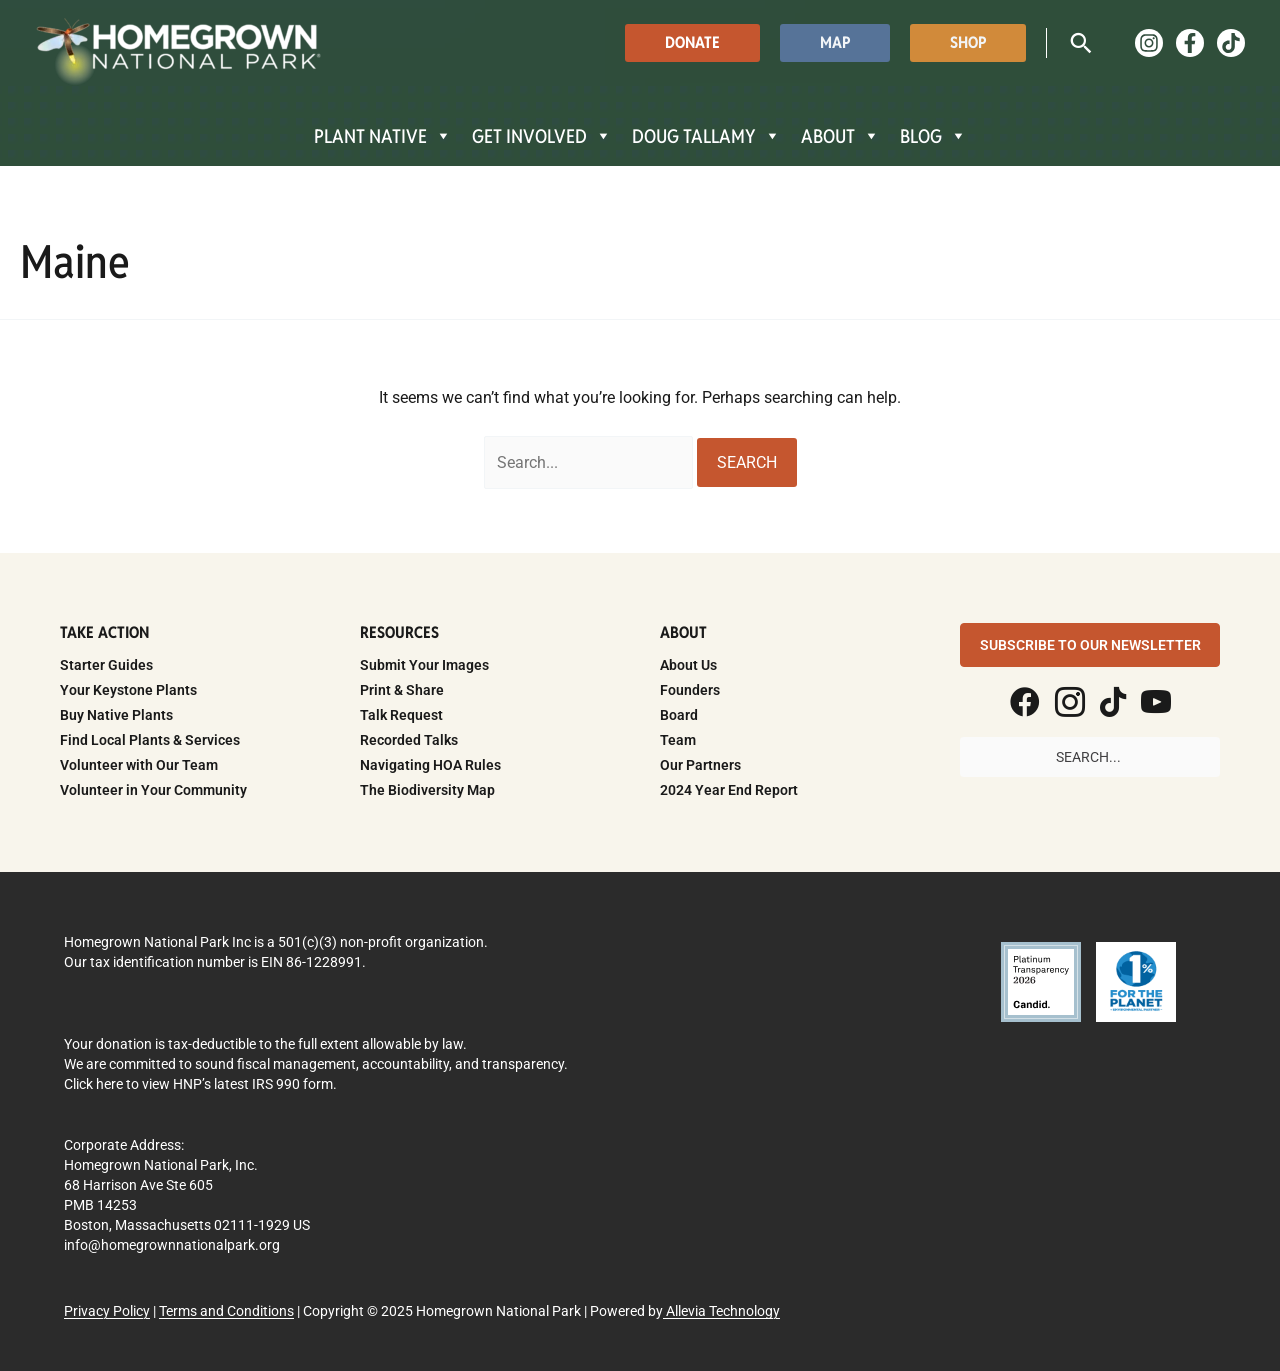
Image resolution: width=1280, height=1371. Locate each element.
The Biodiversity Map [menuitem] (427, 790)
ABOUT (840, 136)
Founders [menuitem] (690, 690)
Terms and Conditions (226, 1311)
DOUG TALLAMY (706, 136)
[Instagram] (1149, 43)
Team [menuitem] (678, 740)
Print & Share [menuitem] (402, 690)
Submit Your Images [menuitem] (424, 665)
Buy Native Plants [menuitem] (116, 715)
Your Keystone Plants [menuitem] (128, 690)
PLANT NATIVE (383, 136)
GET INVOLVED (542, 136)
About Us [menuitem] (688, 665)
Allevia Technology (721, 1311)
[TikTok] (1231, 43)
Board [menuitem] (679, 715)
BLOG (933, 136)
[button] (692, 42)
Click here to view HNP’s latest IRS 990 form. (200, 1084)
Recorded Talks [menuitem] (409, 740)
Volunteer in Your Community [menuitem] (153, 790)
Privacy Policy (107, 1311)
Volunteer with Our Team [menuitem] (139, 765)
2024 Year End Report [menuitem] (729, 790)
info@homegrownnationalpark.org (172, 1245)
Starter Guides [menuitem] (106, 665)
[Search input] (1090, 757)
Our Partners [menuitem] (700, 765)
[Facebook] (1190, 43)
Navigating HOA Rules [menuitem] (430, 765)
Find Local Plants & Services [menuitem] (150, 740)
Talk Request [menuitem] (401, 715)
